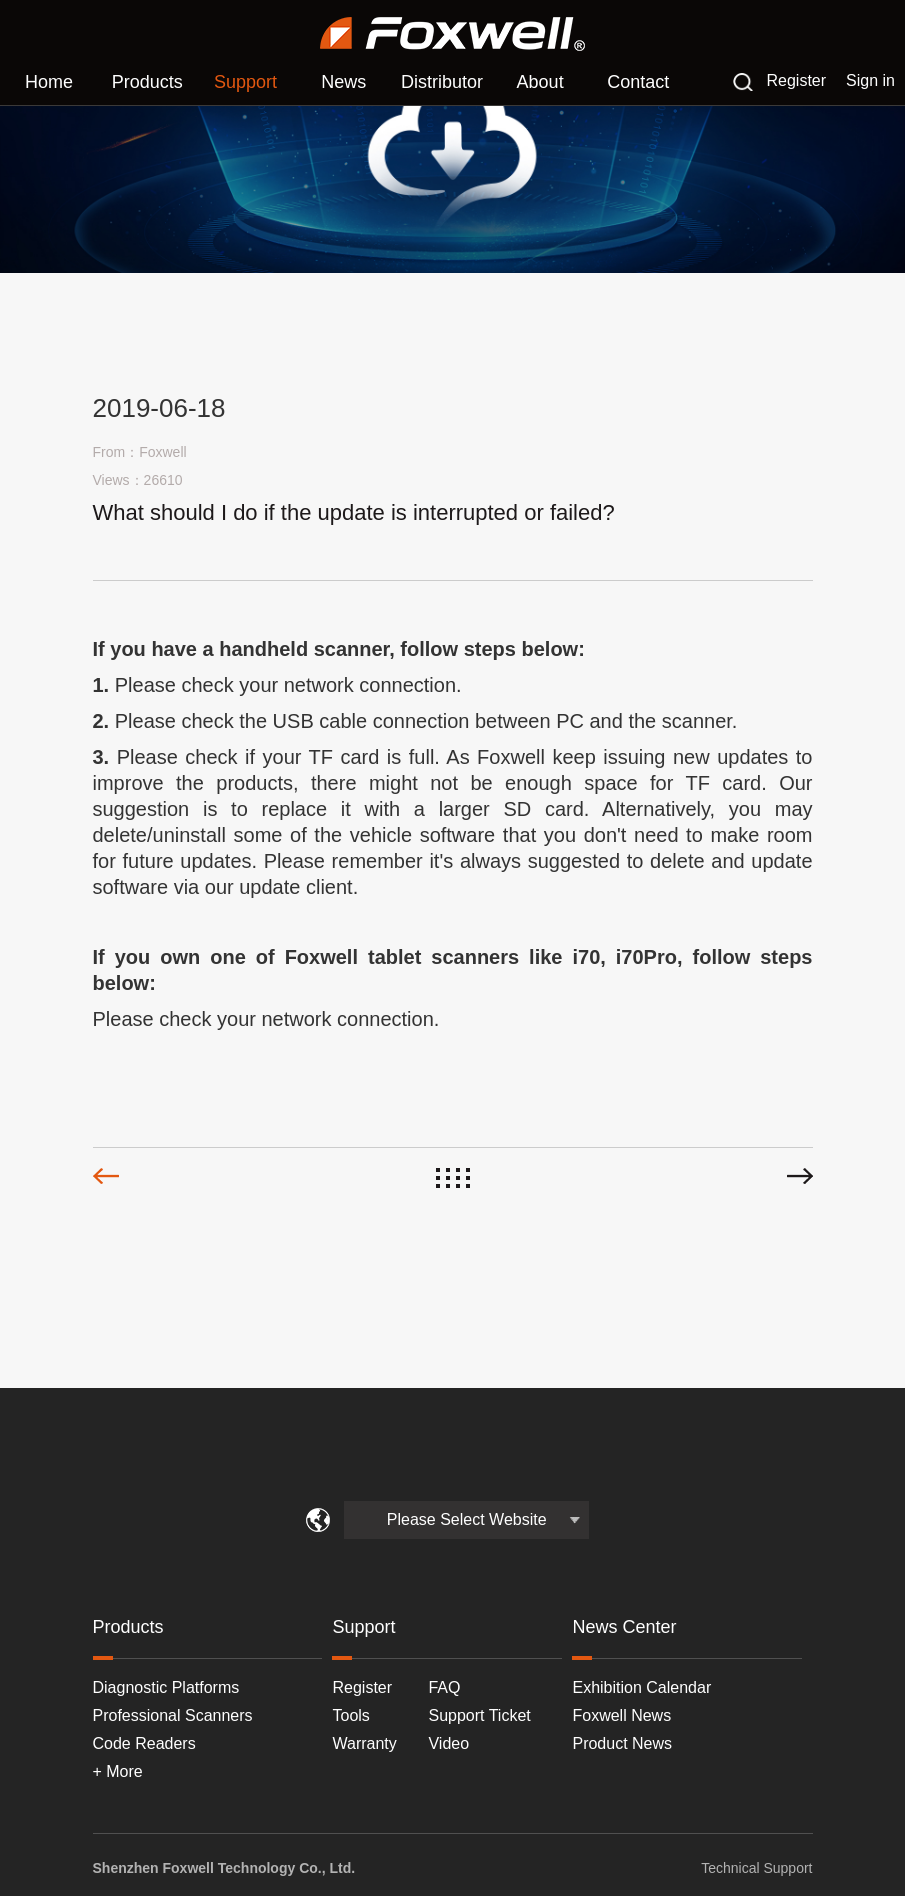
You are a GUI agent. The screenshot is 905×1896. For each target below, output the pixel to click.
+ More (118, 1771)
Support (245, 82)
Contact (638, 82)
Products (147, 82)
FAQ (444, 1687)
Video (448, 1743)
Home (49, 82)
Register (797, 80)
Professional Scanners (173, 1715)
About (540, 82)
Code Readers (144, 1743)
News (343, 82)
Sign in (870, 80)
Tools (350, 1715)
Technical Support (756, 1868)
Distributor (442, 82)
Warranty (364, 1743)
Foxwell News (621, 1715)
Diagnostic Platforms (166, 1687)
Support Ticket (479, 1715)
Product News (622, 1743)
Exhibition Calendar (641, 1687)
